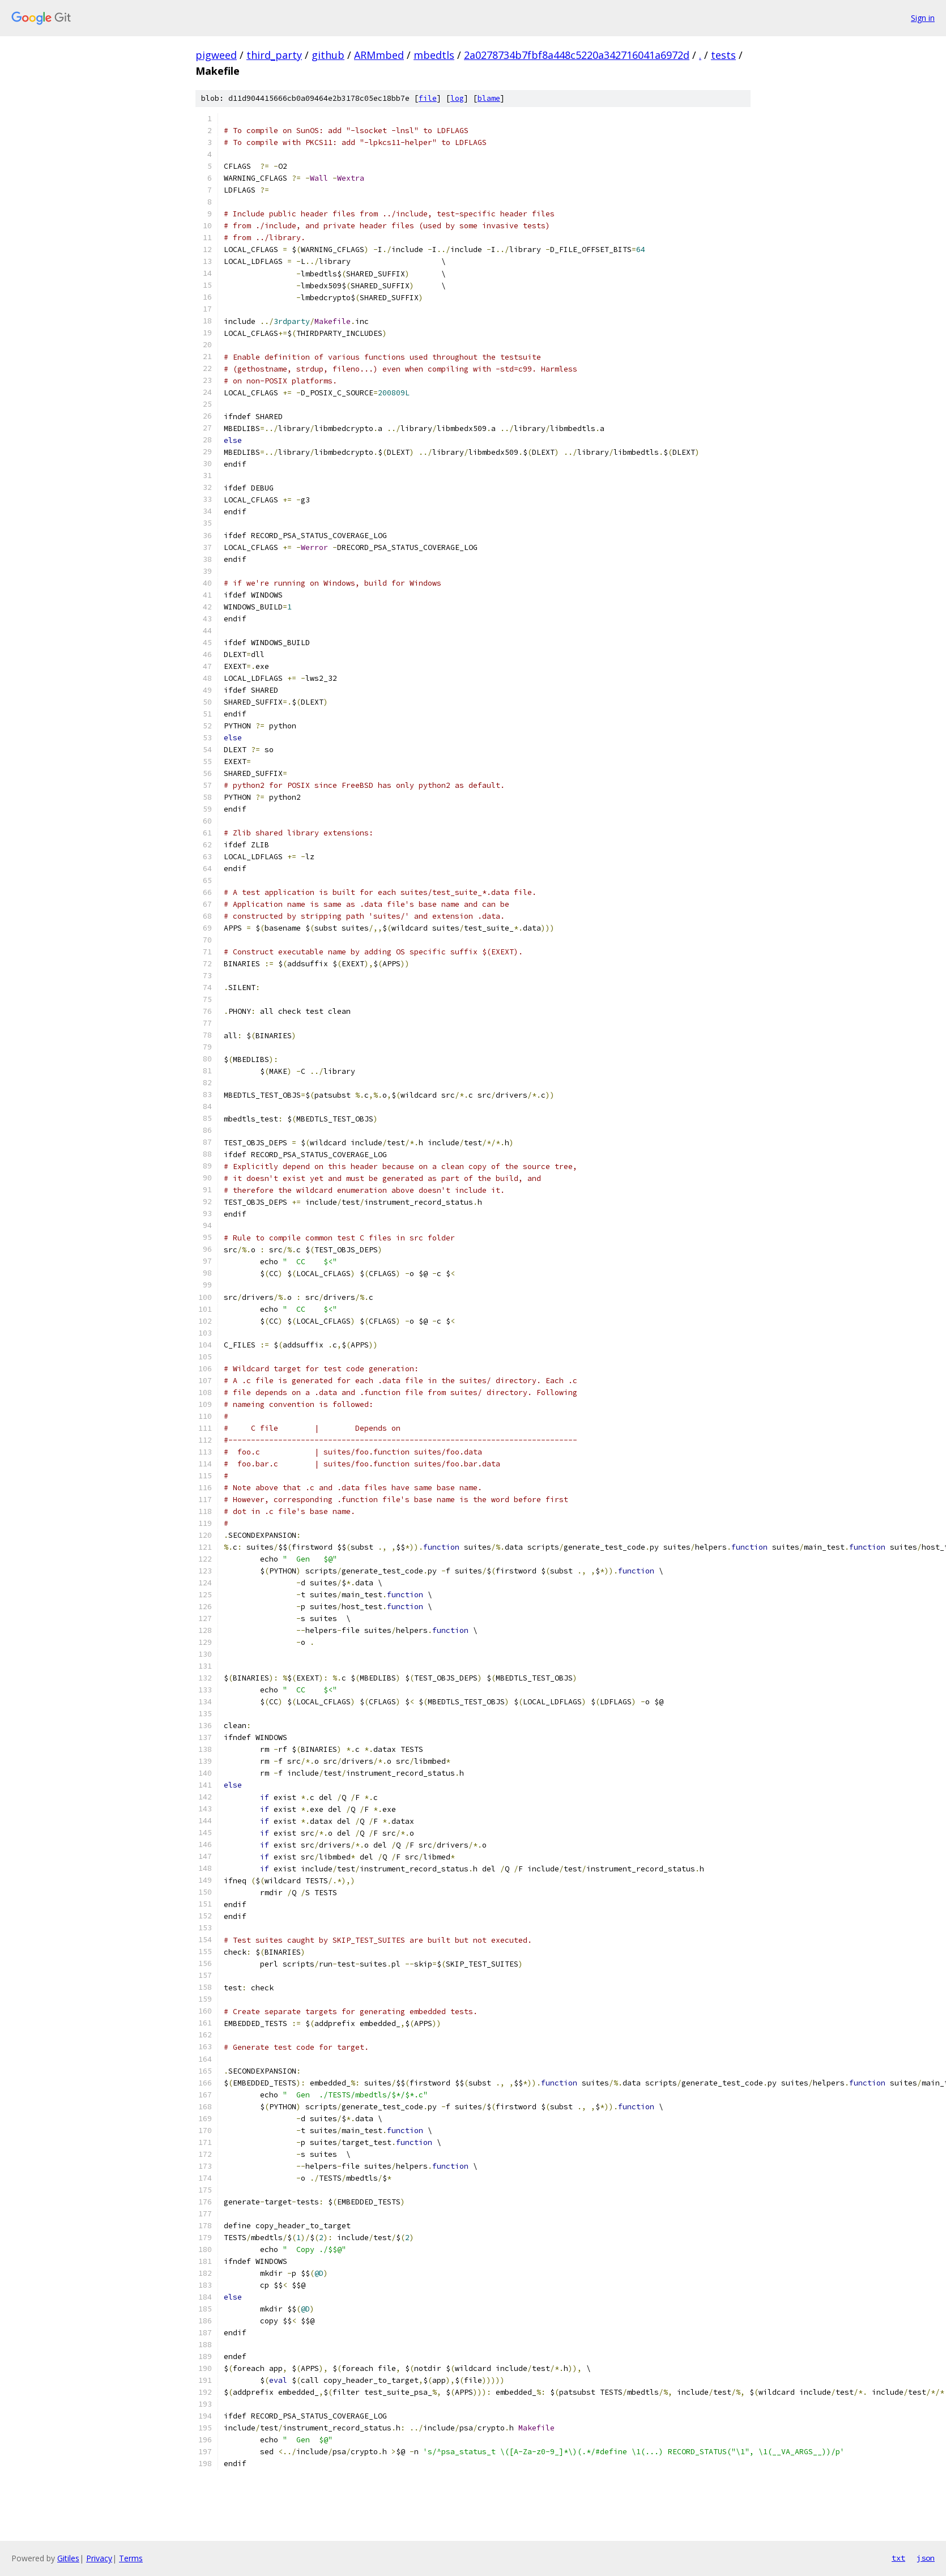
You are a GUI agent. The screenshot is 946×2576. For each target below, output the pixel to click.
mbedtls (434, 55)
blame (489, 98)
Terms (131, 2558)
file (428, 98)
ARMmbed (379, 55)
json (926, 2558)
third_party (274, 55)
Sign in (923, 17)
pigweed (216, 55)
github (328, 55)
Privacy (99, 2558)
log (457, 98)
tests (723, 55)
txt (898, 2558)
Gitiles (68, 2558)
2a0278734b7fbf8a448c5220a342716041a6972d (576, 55)
